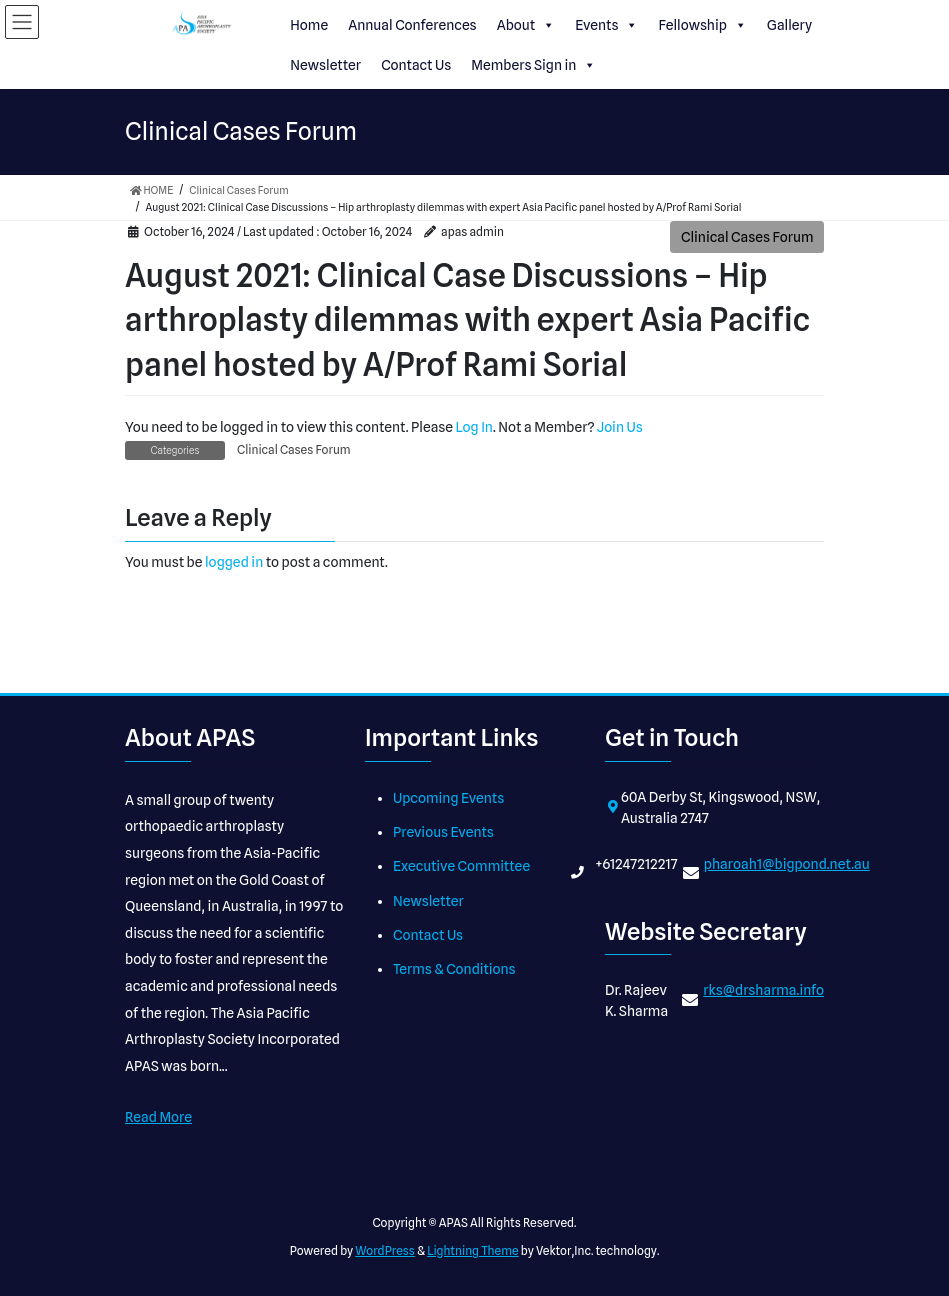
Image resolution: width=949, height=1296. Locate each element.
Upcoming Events (448, 798)
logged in (234, 562)
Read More (158, 1117)
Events (606, 25)
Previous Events (443, 832)
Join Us (620, 427)
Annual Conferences (412, 25)
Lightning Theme (472, 1250)
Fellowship (702, 25)
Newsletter (325, 65)
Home (309, 25)
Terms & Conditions (454, 969)
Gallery (789, 25)
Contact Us (416, 65)
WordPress (385, 1250)
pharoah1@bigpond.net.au (787, 864)
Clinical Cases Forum (747, 237)
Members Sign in (533, 65)
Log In (474, 427)
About (526, 25)
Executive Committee (461, 866)
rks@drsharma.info (763, 990)
